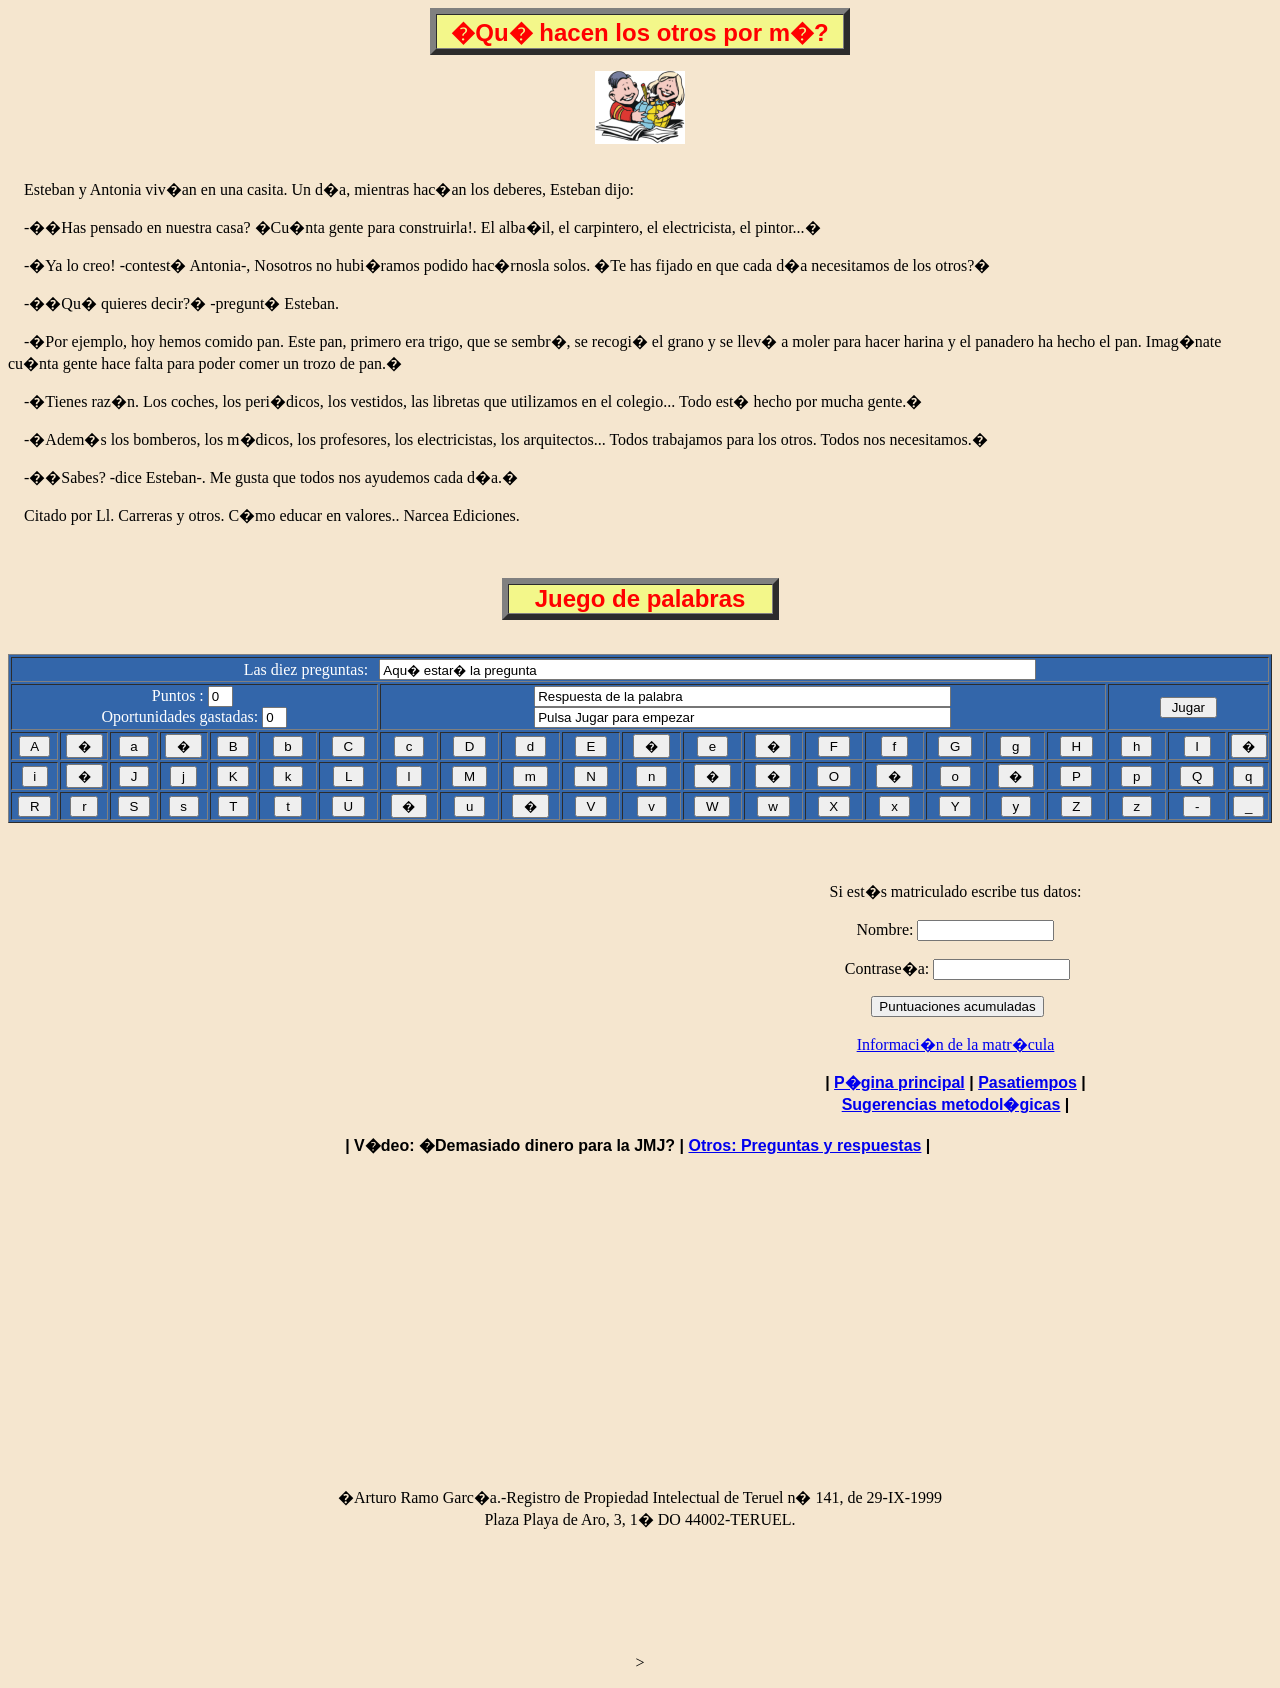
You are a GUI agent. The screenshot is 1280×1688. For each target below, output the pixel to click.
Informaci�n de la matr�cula (956, 1044)
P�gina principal (899, 1082)
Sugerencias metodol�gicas (951, 1104)
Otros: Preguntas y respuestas (804, 1145)
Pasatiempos (1027, 1082)
